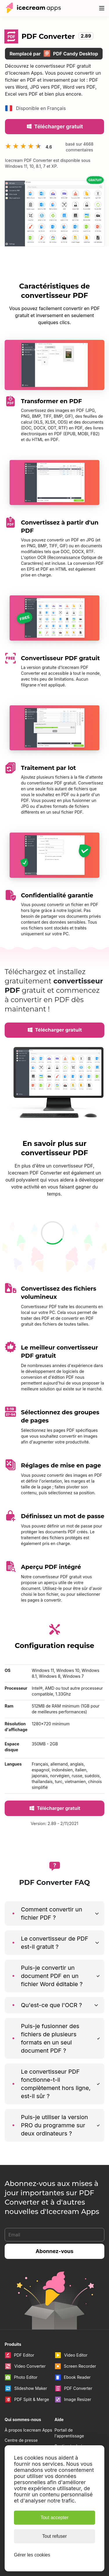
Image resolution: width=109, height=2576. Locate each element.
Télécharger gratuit (54, 126)
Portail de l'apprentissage (69, 2433)
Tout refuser (54, 2536)
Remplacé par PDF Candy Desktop (54, 53)
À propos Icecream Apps (28, 2430)
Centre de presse (21, 2440)
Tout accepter (54, 2517)
